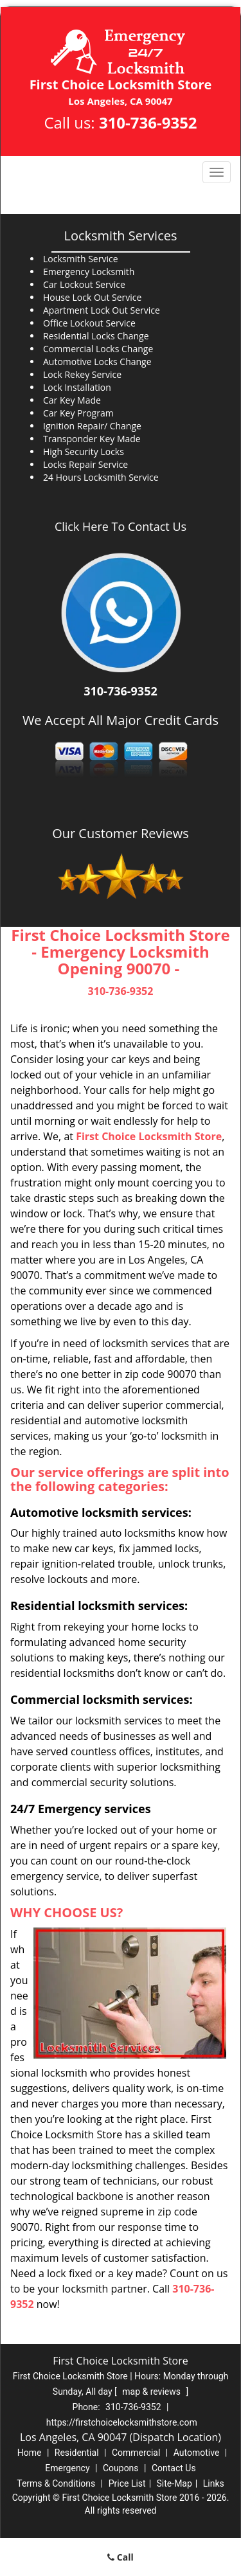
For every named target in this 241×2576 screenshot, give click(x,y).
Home (29, 2452)
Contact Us (174, 2468)
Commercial (136, 2452)
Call (120, 2557)
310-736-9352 (148, 122)
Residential (77, 2452)
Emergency (67, 2468)
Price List (127, 2483)
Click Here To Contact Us (120, 526)
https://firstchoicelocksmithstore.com (121, 2422)
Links (213, 2483)
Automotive (197, 2452)
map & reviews (152, 2391)
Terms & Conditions (56, 2483)
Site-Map (174, 2483)
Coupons (121, 2468)
